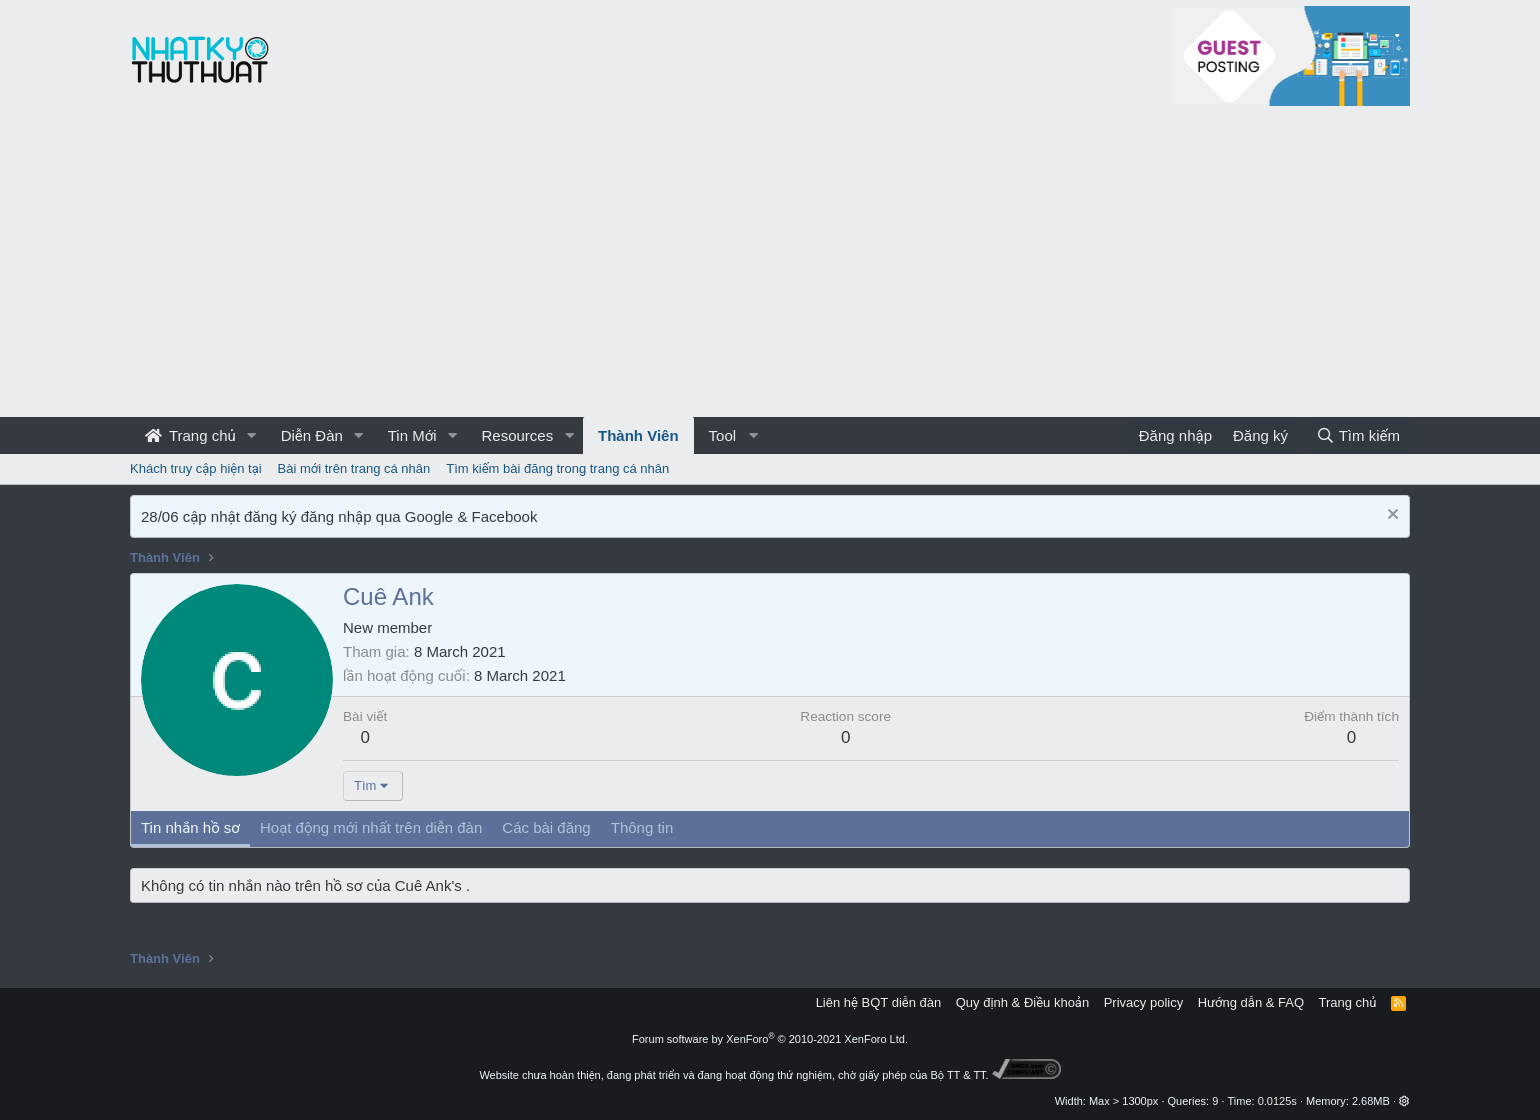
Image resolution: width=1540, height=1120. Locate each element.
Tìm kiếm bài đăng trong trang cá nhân (557, 468)
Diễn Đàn (312, 435)
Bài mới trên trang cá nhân (354, 468)
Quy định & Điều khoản (1022, 1002)
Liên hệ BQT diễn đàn (879, 1002)
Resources (517, 435)
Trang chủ (190, 435)
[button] (252, 435)
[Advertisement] (770, 267)
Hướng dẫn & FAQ (1251, 1002)
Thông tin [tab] (642, 827)
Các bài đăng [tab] (546, 827)
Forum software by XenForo (770, 1039)
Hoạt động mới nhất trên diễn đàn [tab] (371, 827)
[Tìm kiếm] (1358, 435)
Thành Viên (638, 435)
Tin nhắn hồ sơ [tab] (190, 827)
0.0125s (1277, 1101)
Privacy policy (1143, 1002)
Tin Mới (412, 435)
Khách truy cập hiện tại (196, 468)
